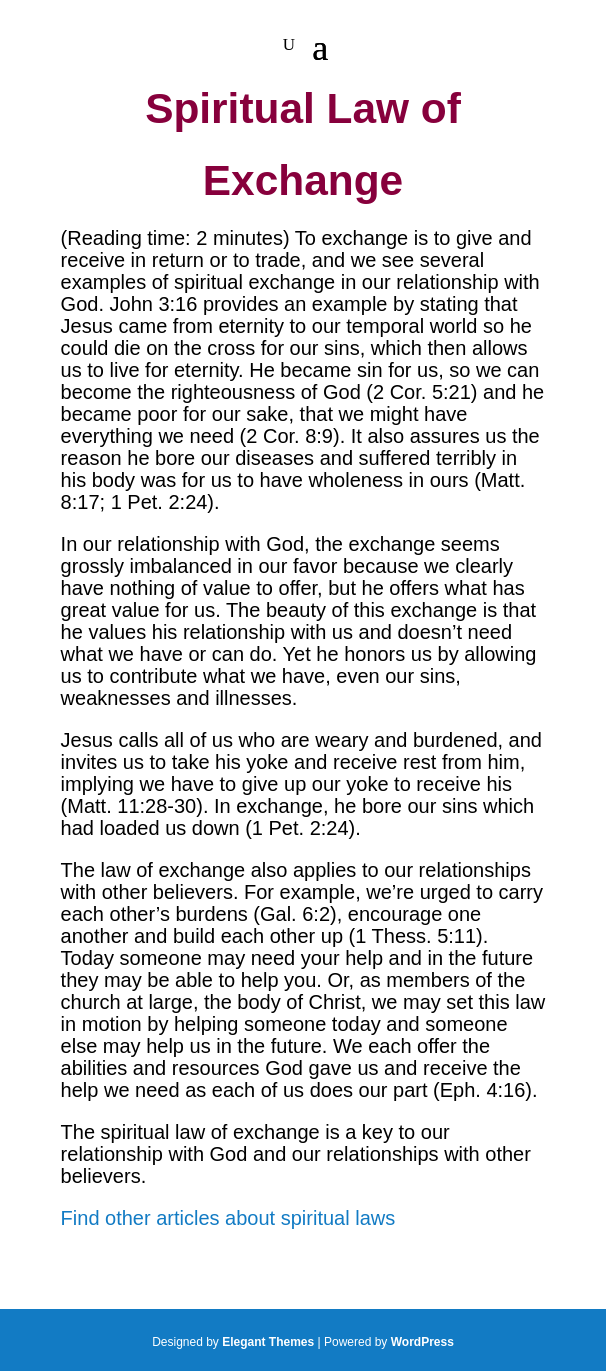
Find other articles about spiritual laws (228, 1218)
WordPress (422, 1342)
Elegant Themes (268, 1342)
